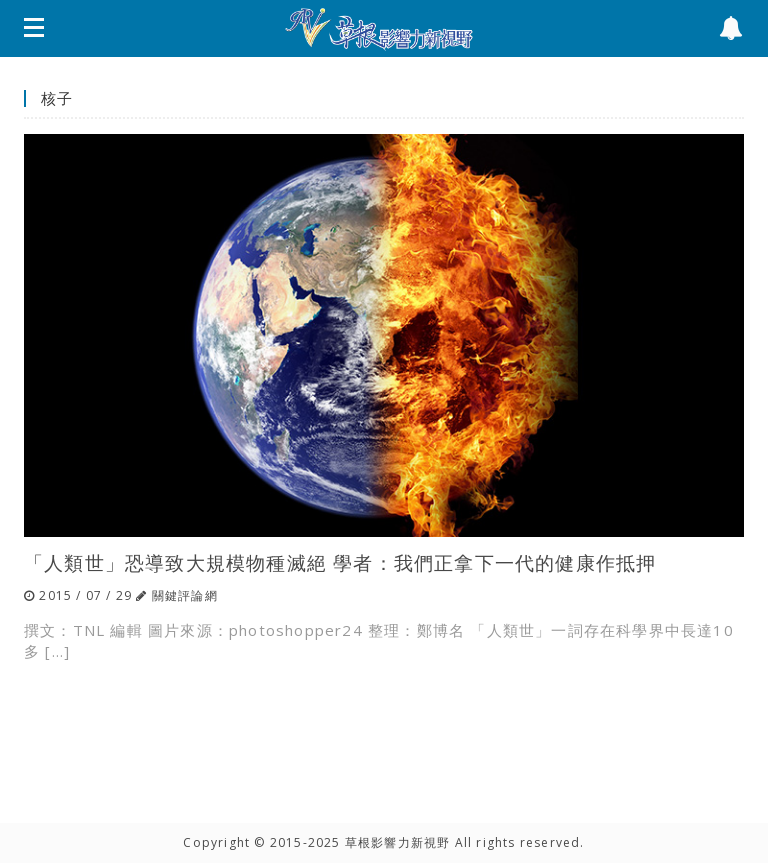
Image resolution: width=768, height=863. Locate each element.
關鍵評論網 (185, 595)
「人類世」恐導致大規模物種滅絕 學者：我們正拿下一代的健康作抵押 (340, 562)
